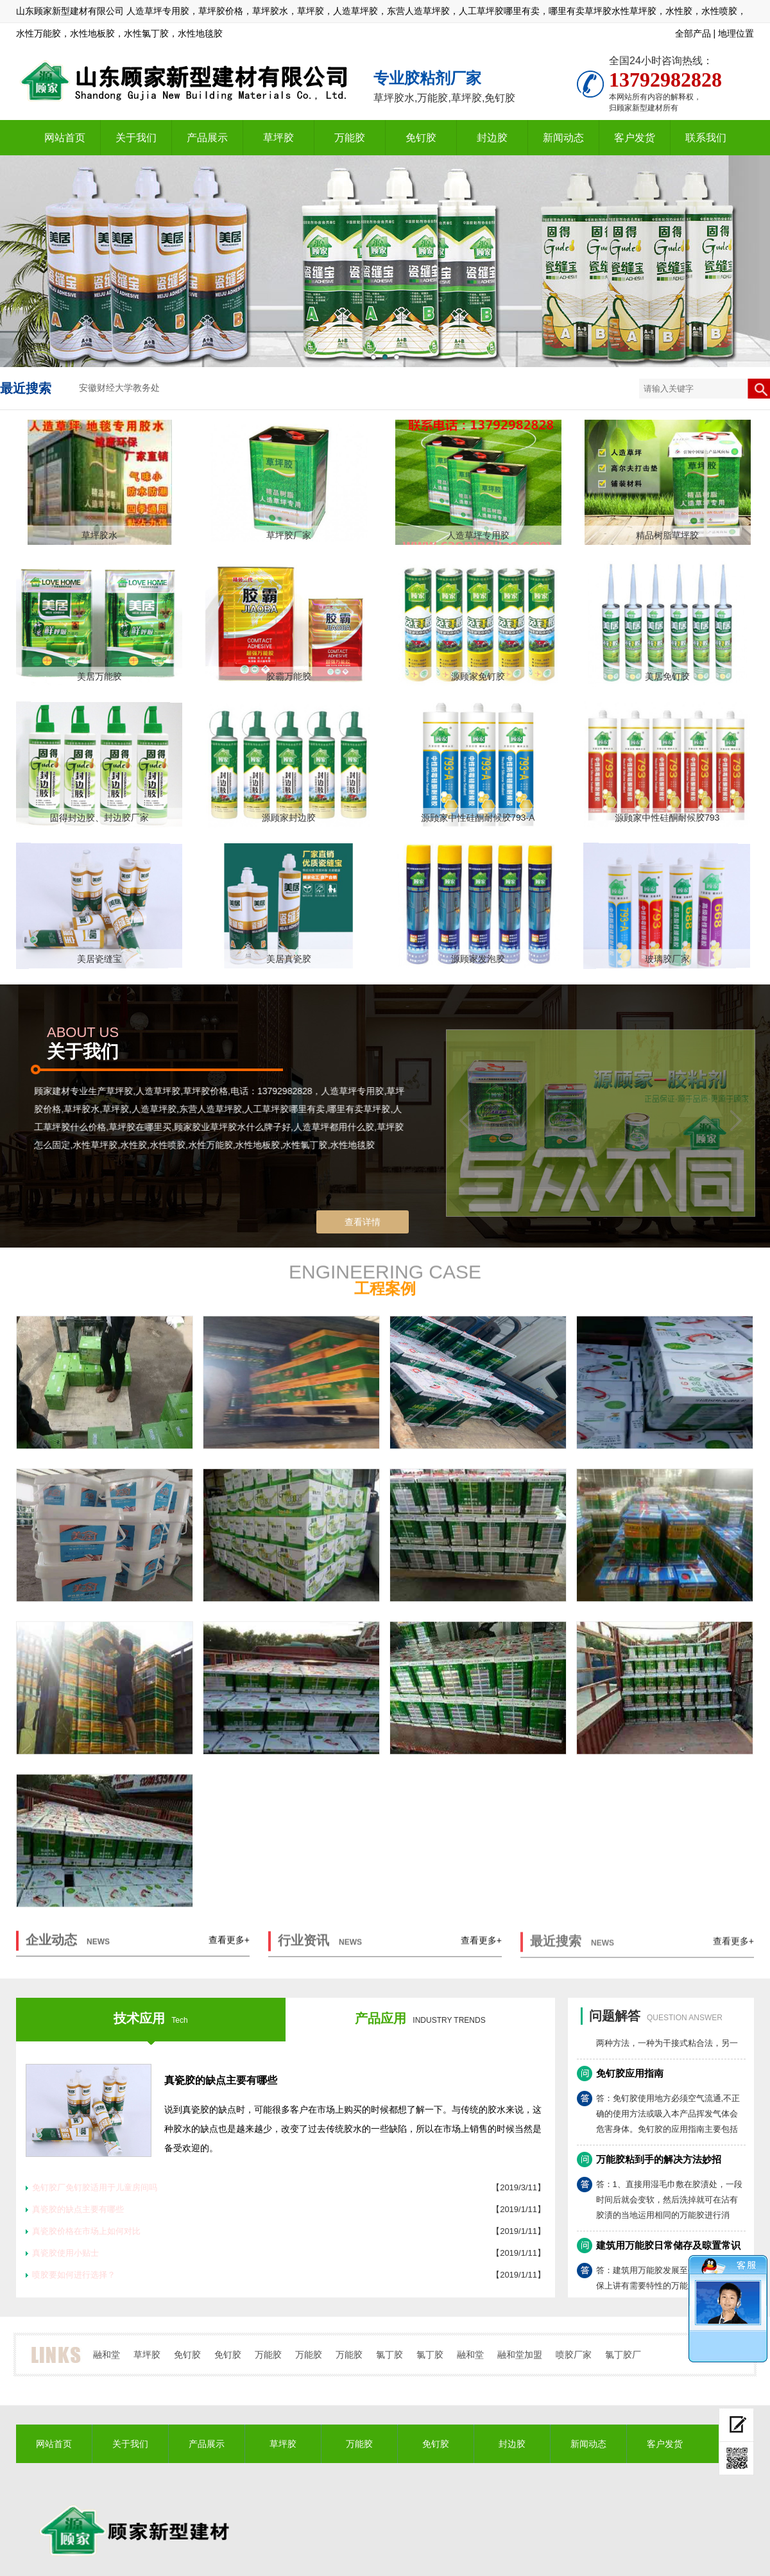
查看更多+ (229, 1945)
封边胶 (492, 137)
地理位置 (736, 33)
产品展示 (207, 137)
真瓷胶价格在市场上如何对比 (86, 2231)
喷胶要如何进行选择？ (74, 2275)
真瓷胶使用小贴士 (65, 2253)
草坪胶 (278, 137)
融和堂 (106, 2354)
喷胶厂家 (574, 2354)
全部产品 (693, 33)
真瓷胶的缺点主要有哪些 (220, 2080)
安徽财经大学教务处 (119, 388)
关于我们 (136, 137)
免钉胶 (421, 137)
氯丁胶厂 (623, 2354)
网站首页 (64, 137)
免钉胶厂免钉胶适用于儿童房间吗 (94, 2187)
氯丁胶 (389, 2354)
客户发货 (634, 137)
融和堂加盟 (519, 2354)
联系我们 (705, 137)
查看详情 (363, 1222)
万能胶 (349, 137)
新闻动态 (563, 137)
